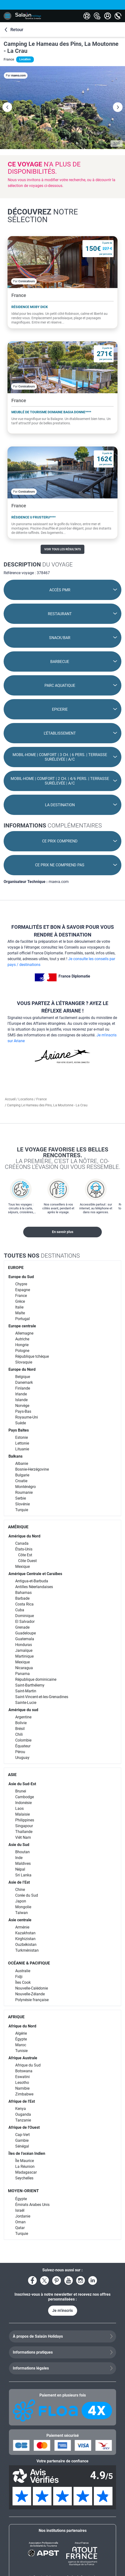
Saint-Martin (25, 1691)
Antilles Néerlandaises (34, 1586)
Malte (20, 1313)
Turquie (21, 1510)
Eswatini (22, 2076)
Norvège (22, 1405)
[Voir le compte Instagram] (80, 2280)
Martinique (24, 1656)
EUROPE (16, 1267)
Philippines (24, 1820)
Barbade (22, 1598)
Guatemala (24, 1639)
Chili (19, 1734)
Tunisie (21, 2050)
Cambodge (24, 1797)
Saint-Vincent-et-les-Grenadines (41, 1696)
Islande (21, 1400)
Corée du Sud (26, 1895)
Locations (26, 1099)
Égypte (21, 2039)
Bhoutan (22, 1852)
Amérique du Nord (24, 1536)
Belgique (22, 1376)
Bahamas (23, 1592)
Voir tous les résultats (62, 549)
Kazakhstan (25, 1933)
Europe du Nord (22, 1369)
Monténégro (25, 1486)
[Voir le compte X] (44, 2280)
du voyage (38, 564)
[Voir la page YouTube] (68, 2280)
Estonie (21, 1437)
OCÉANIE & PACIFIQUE (29, 1963)
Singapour (24, 1826)
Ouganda (23, 2114)
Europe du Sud (21, 1276)
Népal (20, 1869)
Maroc (20, 2045)
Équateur (22, 1746)
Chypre (21, 1284)
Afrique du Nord (22, 2026)
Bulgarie (22, 1475)
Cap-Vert (22, 2134)
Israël (19, 2210)
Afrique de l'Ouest (24, 2127)
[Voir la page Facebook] (32, 2280)
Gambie (22, 2140)
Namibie (22, 2088)
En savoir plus (62, 1232)
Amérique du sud (23, 1710)
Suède (20, 1423)
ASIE (12, 1774)
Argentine (23, 1717)
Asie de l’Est (19, 1882)
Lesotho (22, 2082)
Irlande (21, 1394)
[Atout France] (81, 2553)
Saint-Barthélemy (29, 1685)
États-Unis (23, 1549)
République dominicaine (35, 1679)
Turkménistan (27, 1950)
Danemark (24, 1382)
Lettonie (22, 1443)
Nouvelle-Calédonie (31, 1988)
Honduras (23, 1644)
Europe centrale (22, 1326)
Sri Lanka (23, 1875)
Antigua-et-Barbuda (31, 1581)
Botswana (23, 2071)
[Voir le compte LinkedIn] (92, 2280)
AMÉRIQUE (18, 1526)
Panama (22, 1673)
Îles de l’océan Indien (26, 2153)
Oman (20, 2222)
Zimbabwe (24, 2094)
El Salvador (25, 1621)
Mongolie (23, 1907)
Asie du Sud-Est (22, 1784)
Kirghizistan (25, 1938)
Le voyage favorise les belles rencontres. (62, 1158)
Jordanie (22, 2216)
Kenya (20, 2108)
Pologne (22, 1350)
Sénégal (22, 2146)
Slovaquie (23, 1362)
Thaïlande (23, 1831)
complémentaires (53, 825)
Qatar (20, 2227)
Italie (19, 1307)
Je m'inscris (62, 2310)
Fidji (18, 1976)
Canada (22, 1543)
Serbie (20, 1498)
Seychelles (24, 2178)
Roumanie (24, 1492)
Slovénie (22, 1504)
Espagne (22, 1290)
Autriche (22, 1339)
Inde (18, 1857)
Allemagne (24, 1333)
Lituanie (22, 1449)
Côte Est (25, 1555)
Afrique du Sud (28, 2065)
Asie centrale (19, 1920)
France (41, 1099)
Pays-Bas (23, 1411)
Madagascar (26, 2172)
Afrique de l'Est (21, 2101)
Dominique (24, 1615)
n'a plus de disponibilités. (44, 167)
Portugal (22, 1318)
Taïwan (21, 1912)
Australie (22, 1971)
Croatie (21, 1481)
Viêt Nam (23, 1837)
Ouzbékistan (26, 1944)
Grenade (22, 1627)
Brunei (20, 1791)
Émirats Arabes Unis (32, 2204)
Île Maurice (24, 2160)
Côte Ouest (27, 1560)
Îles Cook (23, 1982)
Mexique (22, 1566)
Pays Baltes (18, 1430)
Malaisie (22, 1814)
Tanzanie (23, 2120)
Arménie (22, 1927)
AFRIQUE (16, 2016)
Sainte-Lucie (25, 1702)
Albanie (21, 1463)
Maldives (23, 1863)
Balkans (15, 1456)
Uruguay (22, 1757)
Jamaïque (23, 1650)
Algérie (21, 2033)
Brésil (20, 1728)
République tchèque (32, 1356)
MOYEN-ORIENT (23, 2190)
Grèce (20, 1301)
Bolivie (21, 1723)
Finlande (22, 1388)
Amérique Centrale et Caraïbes (35, 1573)
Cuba (19, 1610)
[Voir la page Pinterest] (56, 2280)
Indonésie (23, 1802)
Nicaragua (24, 1668)
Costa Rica (24, 1604)
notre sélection (42, 215)
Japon (20, 1901)
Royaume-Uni (26, 1417)
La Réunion (25, 2166)
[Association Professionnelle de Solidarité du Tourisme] (43, 2553)
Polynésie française (32, 1999)
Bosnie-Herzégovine (32, 1469)
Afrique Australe (22, 2058)
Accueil (10, 1099)
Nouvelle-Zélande (30, 1994)
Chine (20, 1889)
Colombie (23, 1740)
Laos (19, 1808)
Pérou (20, 1751)
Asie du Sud (18, 1844)
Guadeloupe (25, 1633)
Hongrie (22, 1345)
